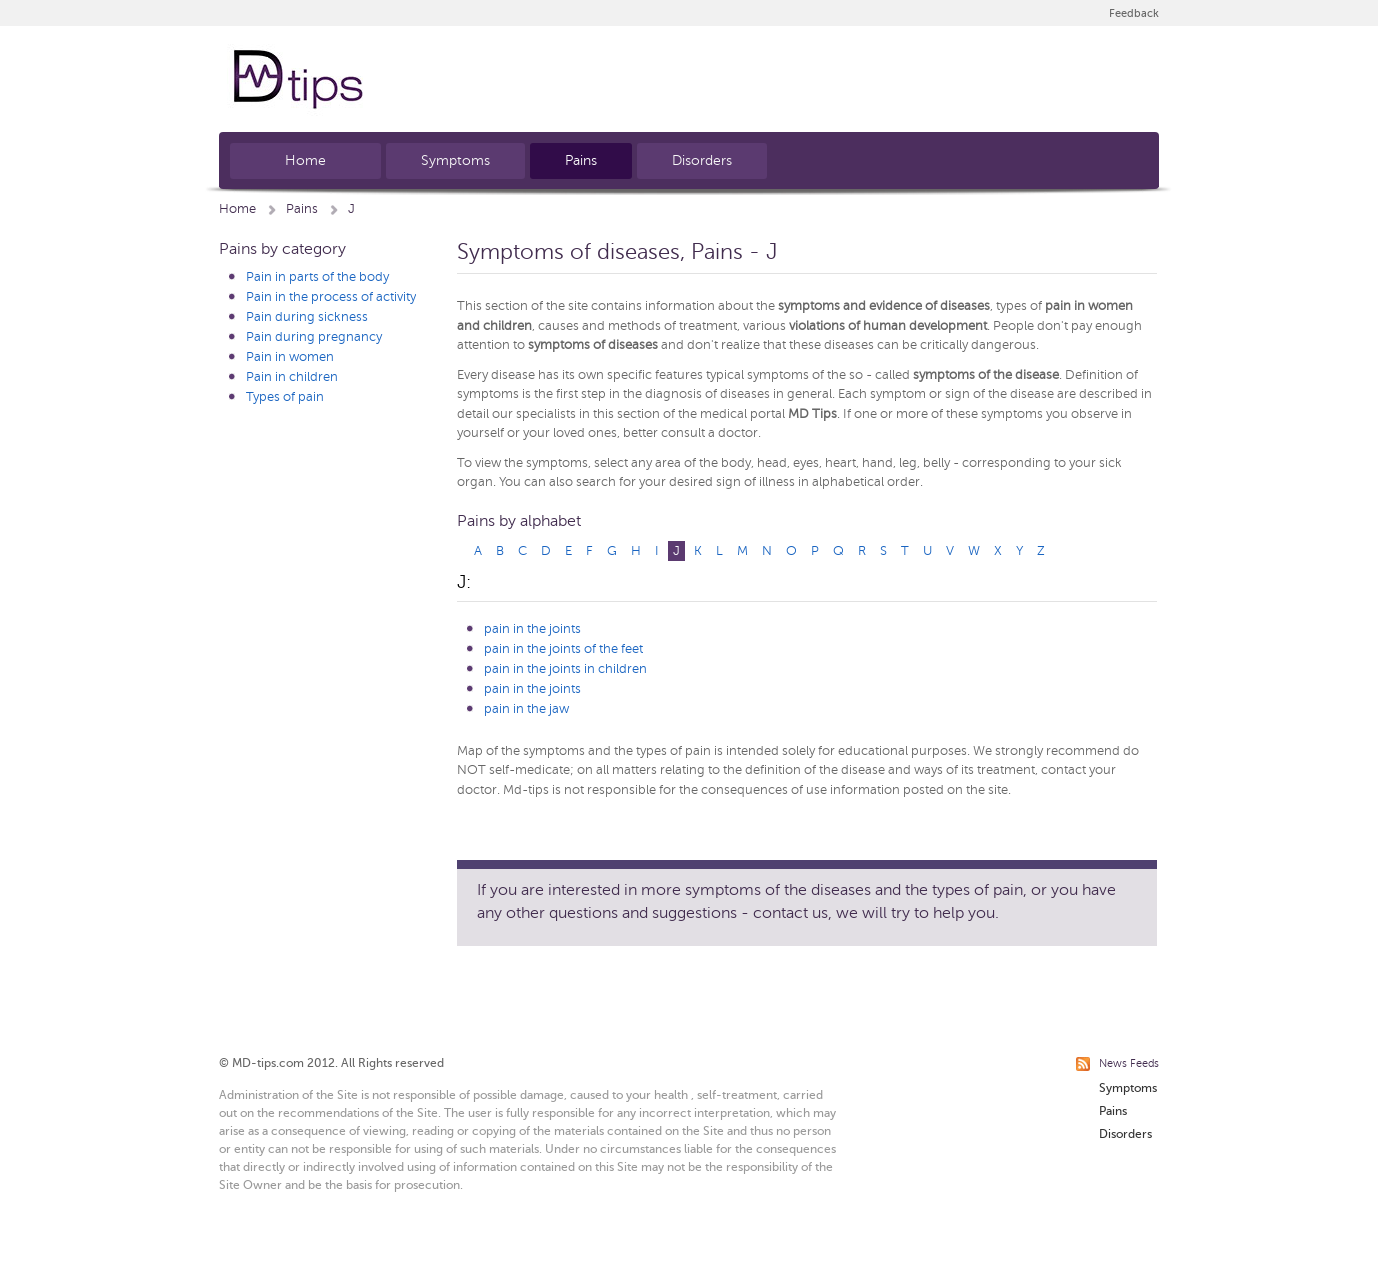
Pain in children (292, 377)
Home (305, 160)
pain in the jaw (526, 709)
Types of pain (285, 397)
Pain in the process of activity (331, 297)
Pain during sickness (307, 317)
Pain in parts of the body (317, 277)
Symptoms (455, 160)
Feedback (1134, 13)
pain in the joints (532, 629)
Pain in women (290, 357)
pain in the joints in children (565, 669)
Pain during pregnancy (314, 337)
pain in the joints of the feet (563, 649)
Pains (581, 160)
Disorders (702, 160)
